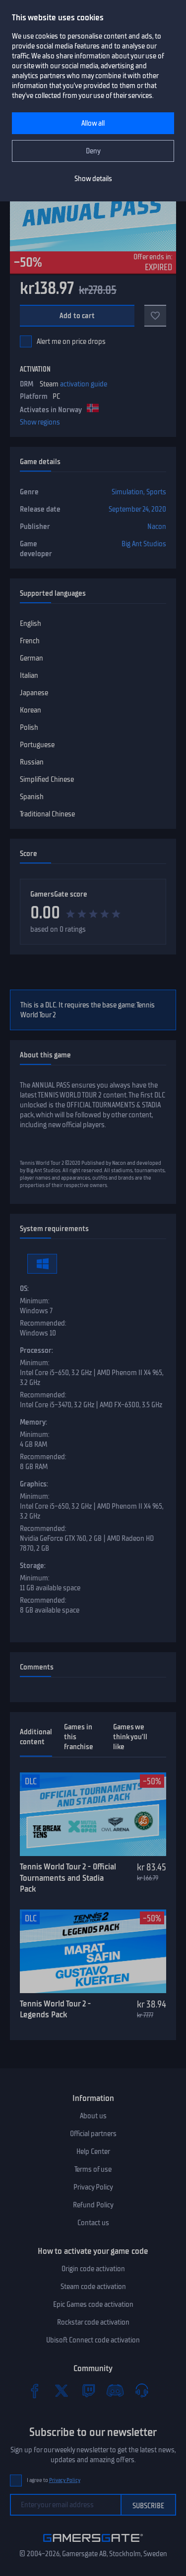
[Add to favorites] (155, 316)
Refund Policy (93, 2205)
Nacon (156, 526)
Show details (93, 179)
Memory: (33, 1422)
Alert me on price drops (71, 341)
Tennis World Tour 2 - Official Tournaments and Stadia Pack (68, 1877)
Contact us (93, 2223)
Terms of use (93, 2169)
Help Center (93, 2151)
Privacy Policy (93, 2187)
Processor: (36, 1350)
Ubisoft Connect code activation (93, 2340)
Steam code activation (93, 2286)
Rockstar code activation (93, 2322)
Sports (156, 492)
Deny (93, 151)
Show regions (40, 422)
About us (93, 2116)
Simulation (127, 492)
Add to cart (77, 316)
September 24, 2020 (137, 509)
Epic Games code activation (93, 2304)
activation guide (83, 384)
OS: (24, 1288)
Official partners (93, 2134)
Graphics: (34, 1484)
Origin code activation (93, 2269)
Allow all (93, 123)
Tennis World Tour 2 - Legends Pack (55, 2009)
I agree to (53, 2480)
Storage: (33, 1566)
